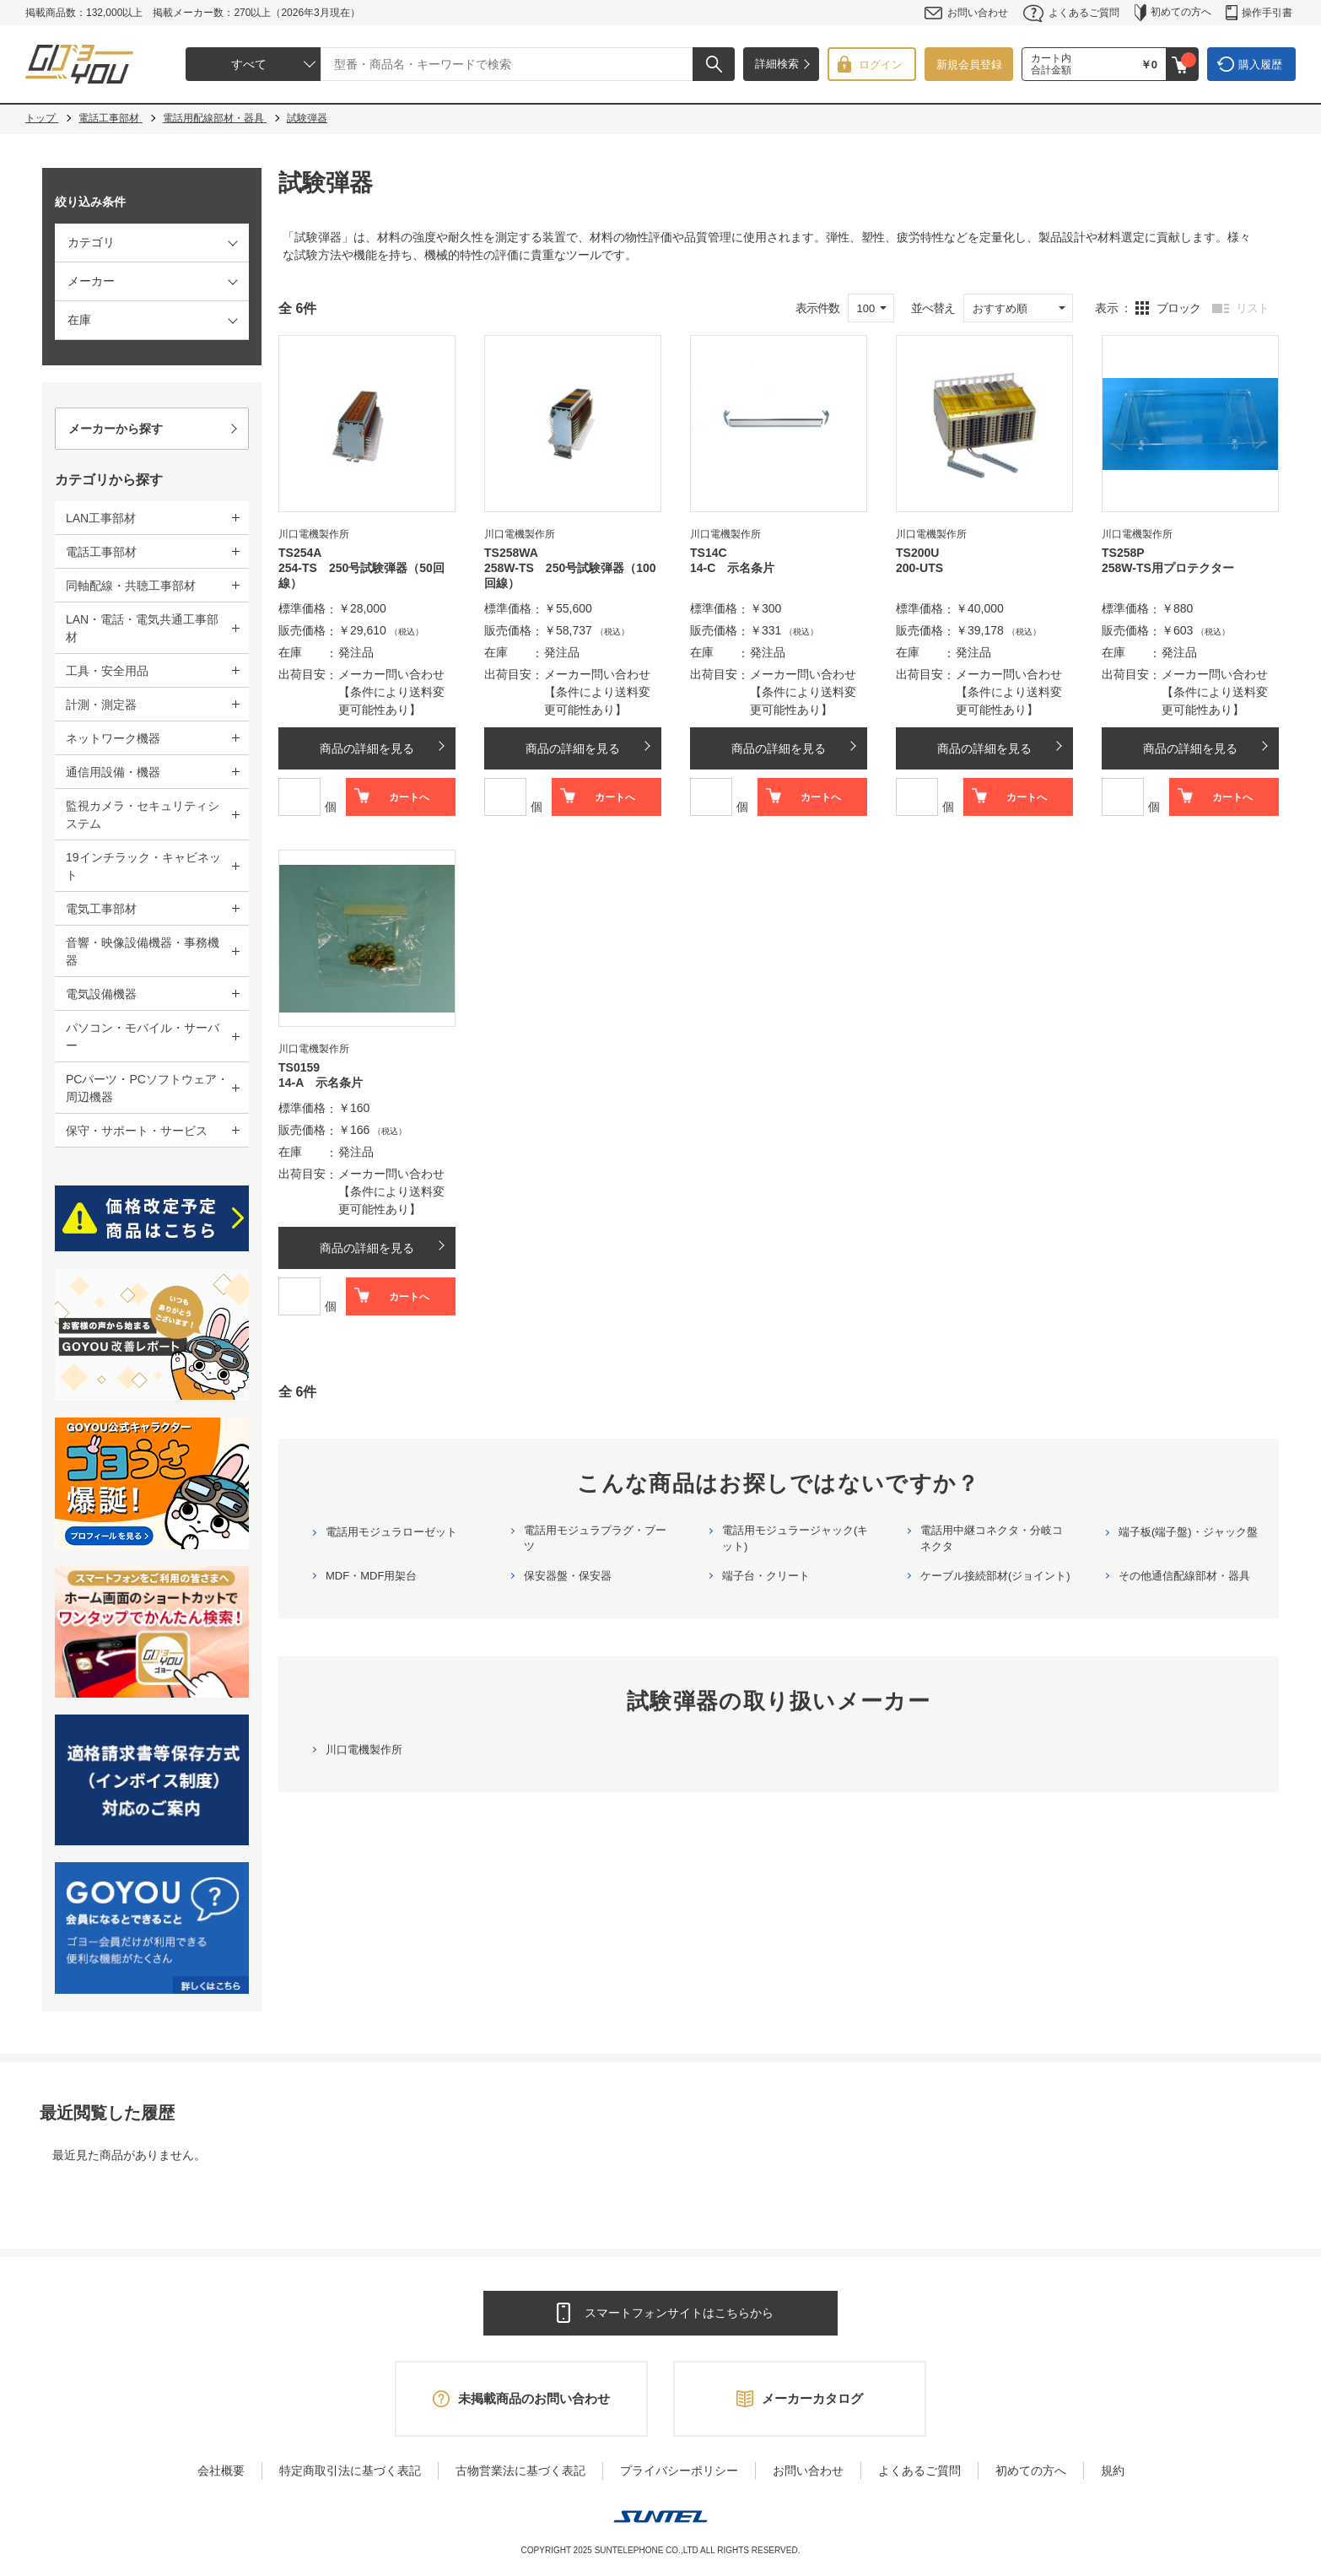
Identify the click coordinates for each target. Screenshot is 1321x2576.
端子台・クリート (766, 1575)
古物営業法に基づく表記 (520, 2470)
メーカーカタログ (812, 2398)
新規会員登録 (969, 64)
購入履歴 (1260, 64)
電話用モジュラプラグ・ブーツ (595, 1538)
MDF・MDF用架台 (371, 1575)
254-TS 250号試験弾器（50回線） (361, 575)
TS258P (1123, 552)
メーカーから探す (115, 428)
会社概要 (221, 2470)
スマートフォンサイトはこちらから (679, 2312)
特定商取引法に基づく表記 (350, 2470)
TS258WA (511, 552)
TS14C (708, 552)
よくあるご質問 (1071, 13)
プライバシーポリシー (679, 2470)
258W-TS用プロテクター (1168, 568)
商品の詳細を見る (367, 748)
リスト (1252, 308)
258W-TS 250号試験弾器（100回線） (570, 575)
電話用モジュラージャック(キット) (795, 1538)
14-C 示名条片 (732, 568)
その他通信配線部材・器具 (1184, 1575)
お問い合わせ (966, 13)
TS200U (917, 552)
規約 (1112, 2470)
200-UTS (919, 568)
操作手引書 (1259, 12)
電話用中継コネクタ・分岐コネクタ (991, 1538)
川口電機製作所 (364, 1749)
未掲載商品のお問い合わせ (534, 2398)
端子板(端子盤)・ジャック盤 (1188, 1532)
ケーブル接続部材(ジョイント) (995, 1575)
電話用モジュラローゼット (391, 1532)
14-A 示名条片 (320, 1082)
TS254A (299, 552)
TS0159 (299, 1067)
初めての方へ (1173, 13)
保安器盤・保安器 (568, 1575)
